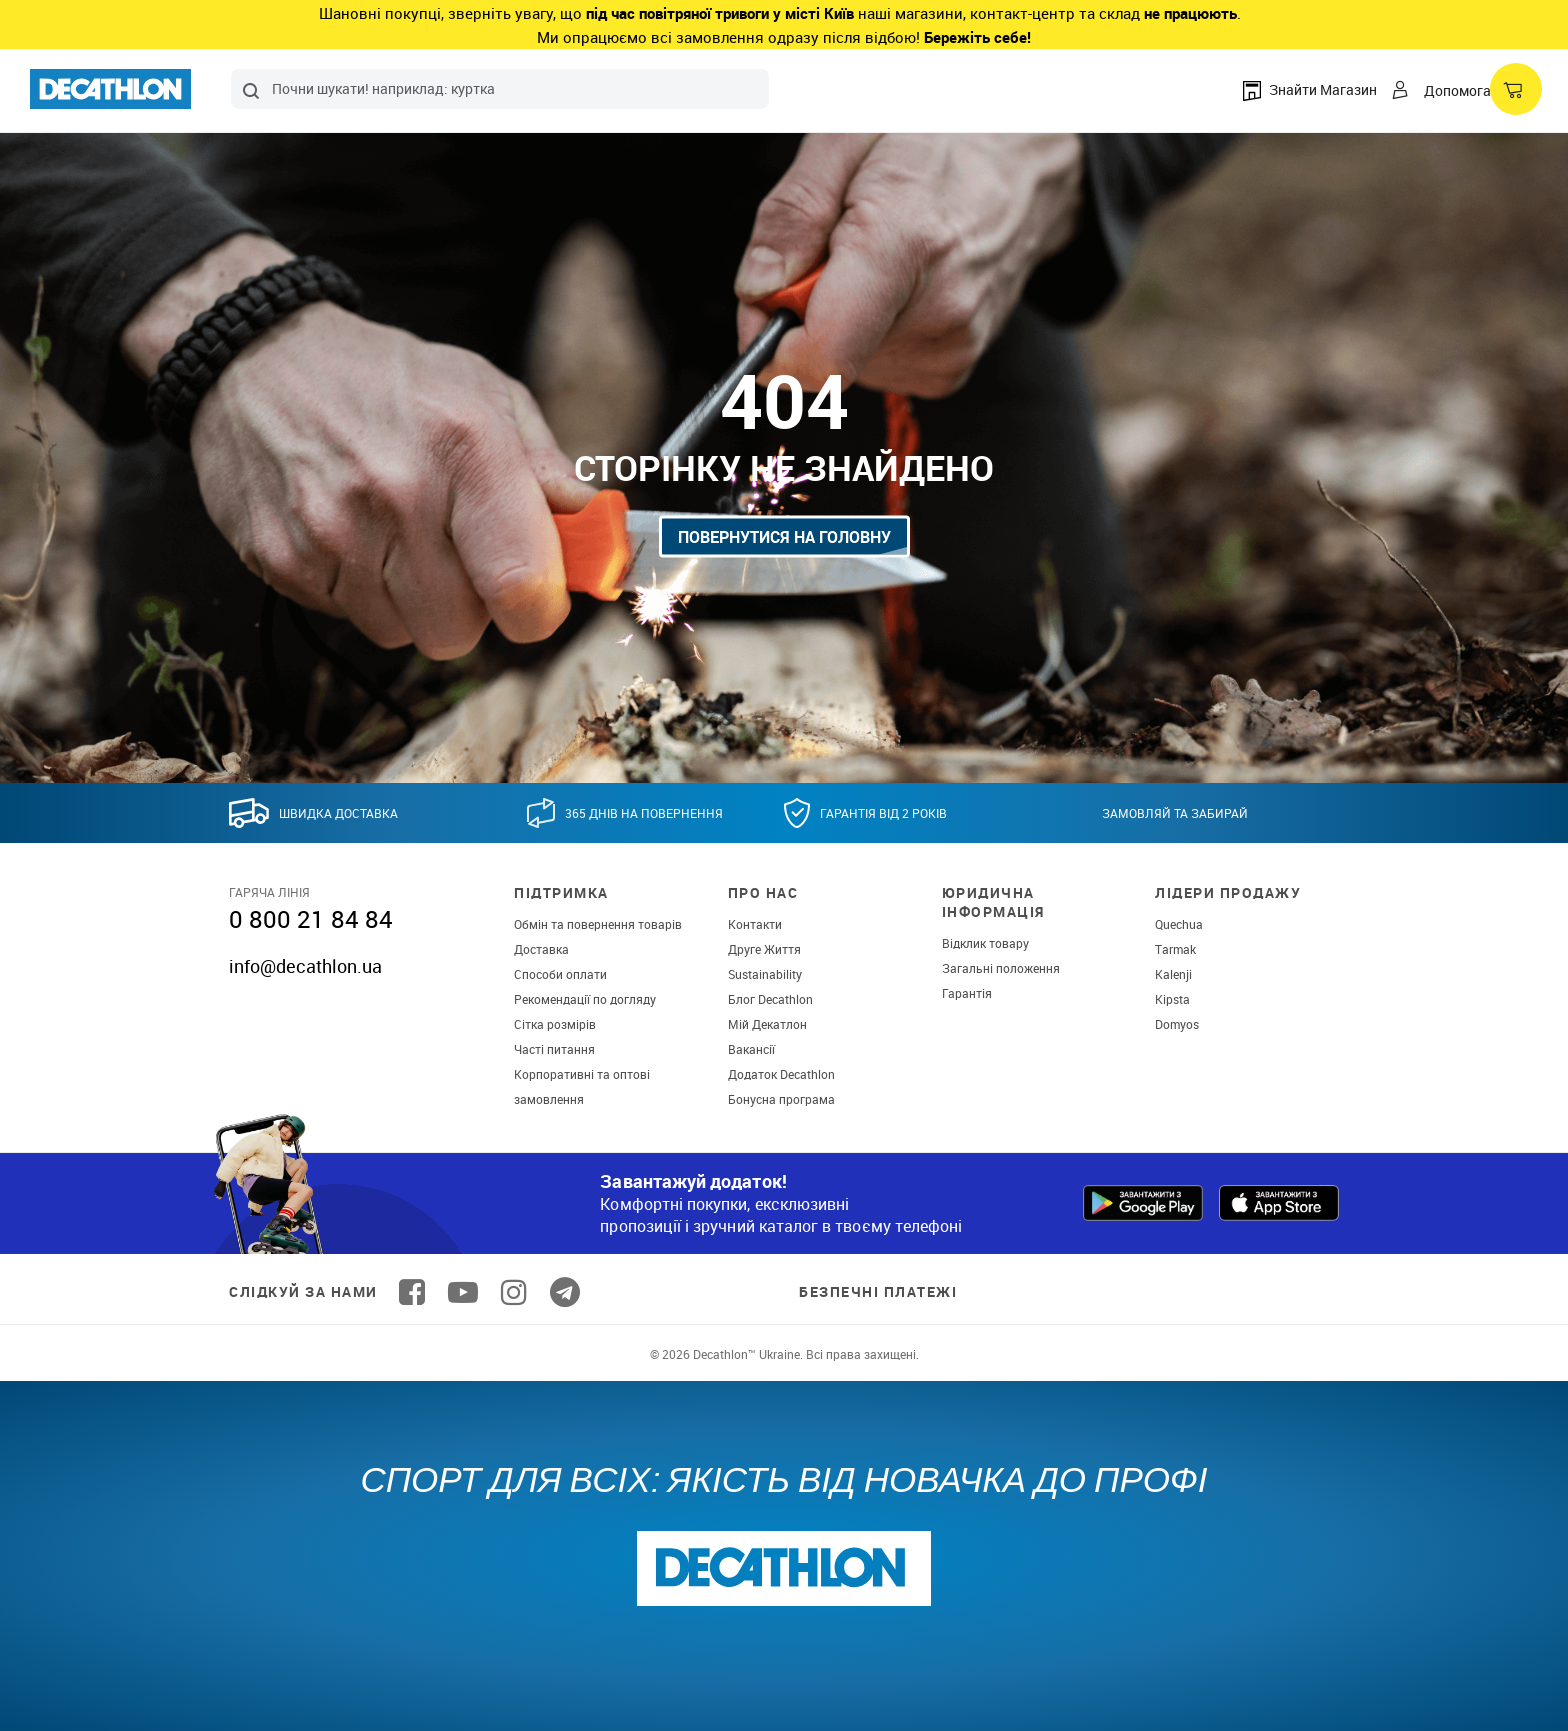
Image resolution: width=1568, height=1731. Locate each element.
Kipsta (1172, 999)
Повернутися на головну (784, 536)
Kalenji (1173, 974)
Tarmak (1175, 949)
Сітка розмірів (555, 1024)
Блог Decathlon (770, 999)
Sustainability (765, 974)
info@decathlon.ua (305, 966)
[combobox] (500, 89)
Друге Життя (764, 949)
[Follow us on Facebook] (412, 1292)
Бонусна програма (781, 1099)
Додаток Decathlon (781, 1074)
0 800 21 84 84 (311, 919)
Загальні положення (1001, 968)
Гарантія (967, 993)
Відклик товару (985, 943)
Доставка (541, 949)
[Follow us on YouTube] (463, 1292)
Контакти (755, 924)
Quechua (1179, 924)
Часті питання (554, 1049)
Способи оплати (560, 974)
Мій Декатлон (767, 1024)
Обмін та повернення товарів (598, 924)
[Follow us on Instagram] (514, 1292)
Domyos (1177, 1024)
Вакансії (751, 1049)
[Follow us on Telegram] (565, 1292)
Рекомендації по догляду (585, 999)
